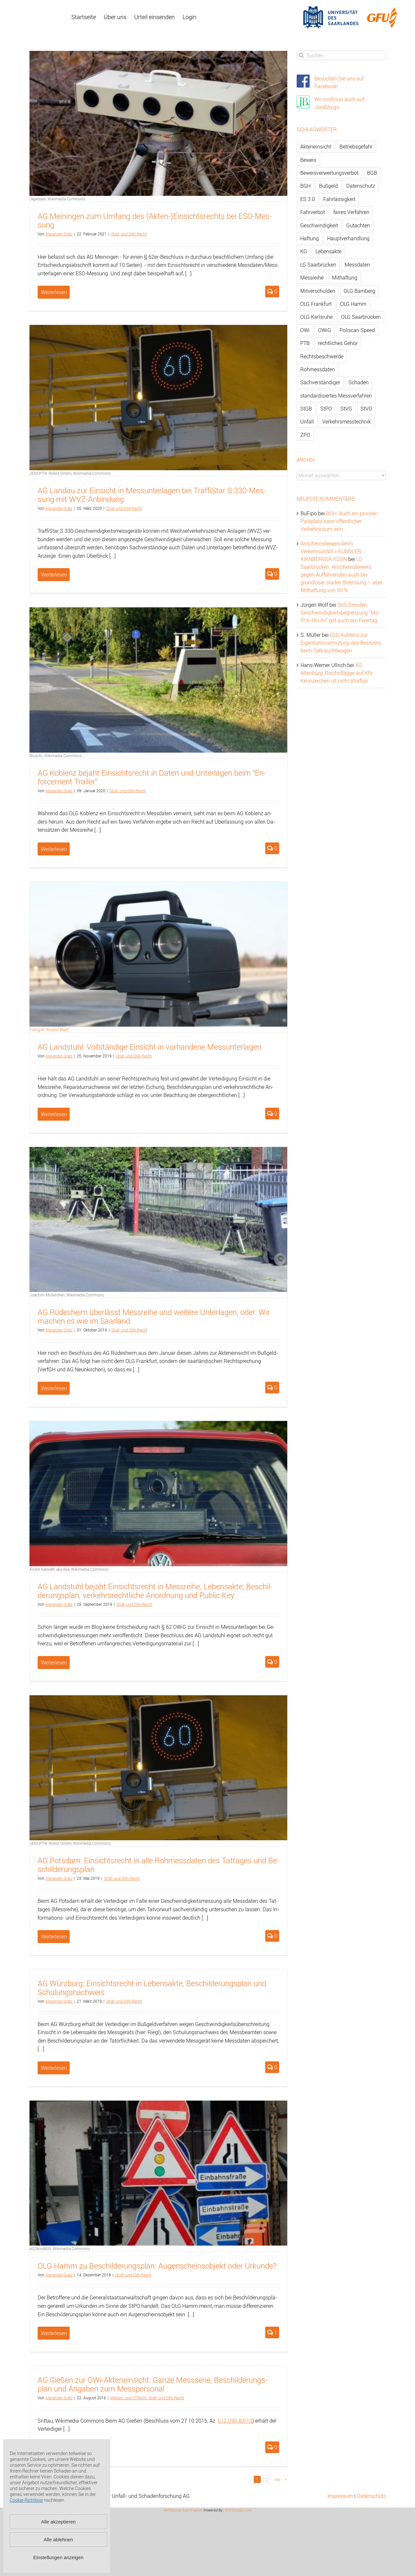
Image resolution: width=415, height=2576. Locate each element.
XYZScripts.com (238, 2510)
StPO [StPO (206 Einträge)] (326, 408)
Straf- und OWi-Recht (129, 233)
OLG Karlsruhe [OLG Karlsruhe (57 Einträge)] (316, 316)
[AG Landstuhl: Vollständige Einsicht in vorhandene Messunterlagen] (158, 957)
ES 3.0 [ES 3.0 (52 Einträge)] (307, 199)
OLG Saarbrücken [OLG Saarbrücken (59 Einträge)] (361, 316)
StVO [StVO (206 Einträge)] (366, 408)
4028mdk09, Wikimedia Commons (60, 2248)
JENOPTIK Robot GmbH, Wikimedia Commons (70, 473)
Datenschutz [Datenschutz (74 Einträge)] (360, 185)
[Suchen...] (341, 55)
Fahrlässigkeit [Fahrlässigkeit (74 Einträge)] (339, 199)
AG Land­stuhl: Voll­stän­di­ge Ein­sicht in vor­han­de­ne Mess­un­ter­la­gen (149, 1047)
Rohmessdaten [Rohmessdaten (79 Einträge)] (317, 369)
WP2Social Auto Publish (183, 2510)
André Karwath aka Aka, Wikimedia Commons (69, 1569)
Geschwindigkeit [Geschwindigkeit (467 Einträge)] (319, 225)
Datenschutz (371, 2495)
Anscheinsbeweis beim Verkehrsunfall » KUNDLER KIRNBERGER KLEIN (331, 551)
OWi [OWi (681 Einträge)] (305, 330)
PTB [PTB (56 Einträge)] (305, 343)
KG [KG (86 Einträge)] (303, 251)
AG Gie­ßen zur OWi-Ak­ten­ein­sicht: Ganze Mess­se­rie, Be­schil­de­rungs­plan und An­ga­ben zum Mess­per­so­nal (152, 2384)
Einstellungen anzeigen (58, 2557)
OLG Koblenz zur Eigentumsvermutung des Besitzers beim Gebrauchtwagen (341, 642)
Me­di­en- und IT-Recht (128, 2397)
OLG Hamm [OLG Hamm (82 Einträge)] (353, 303)
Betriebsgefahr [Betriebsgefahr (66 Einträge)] (356, 146)
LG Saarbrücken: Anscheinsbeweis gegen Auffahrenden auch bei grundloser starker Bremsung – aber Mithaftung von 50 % (342, 574)
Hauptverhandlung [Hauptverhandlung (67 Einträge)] (348, 238)
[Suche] (301, 55)
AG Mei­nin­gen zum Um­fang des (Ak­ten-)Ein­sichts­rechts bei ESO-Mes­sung (155, 220)
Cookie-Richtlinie (26, 2500)
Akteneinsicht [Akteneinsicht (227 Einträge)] (315, 146)
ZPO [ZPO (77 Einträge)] (305, 434)
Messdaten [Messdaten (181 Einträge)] (357, 264)
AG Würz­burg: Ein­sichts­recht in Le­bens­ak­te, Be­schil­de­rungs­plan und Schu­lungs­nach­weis (152, 1987)
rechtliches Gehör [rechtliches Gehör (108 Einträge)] (338, 343)
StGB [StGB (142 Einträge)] (306, 408)
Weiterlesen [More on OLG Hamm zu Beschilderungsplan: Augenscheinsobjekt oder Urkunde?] (54, 2333)
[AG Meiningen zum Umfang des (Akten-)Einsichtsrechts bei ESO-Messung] (158, 123)
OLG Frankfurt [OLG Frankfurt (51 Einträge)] (316, 303)
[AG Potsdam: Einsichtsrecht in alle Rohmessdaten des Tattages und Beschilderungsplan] (158, 1767)
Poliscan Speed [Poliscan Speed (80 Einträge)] (357, 330)
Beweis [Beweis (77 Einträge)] (308, 159)
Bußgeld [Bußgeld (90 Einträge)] (328, 185)
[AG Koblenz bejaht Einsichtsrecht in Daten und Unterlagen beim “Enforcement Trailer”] (158, 679)
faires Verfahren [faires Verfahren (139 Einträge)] (351, 212)
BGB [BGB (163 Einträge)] (372, 172)
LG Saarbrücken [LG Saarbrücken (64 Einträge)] (318, 264)
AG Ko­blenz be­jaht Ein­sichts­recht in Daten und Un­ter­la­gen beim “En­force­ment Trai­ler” (152, 777)
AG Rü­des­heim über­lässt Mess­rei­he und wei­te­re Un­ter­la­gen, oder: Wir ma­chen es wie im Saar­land (154, 1316)
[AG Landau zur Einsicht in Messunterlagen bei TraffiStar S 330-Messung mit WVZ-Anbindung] (158, 397)
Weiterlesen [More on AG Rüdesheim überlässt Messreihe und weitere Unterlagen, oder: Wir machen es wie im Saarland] (54, 1388)
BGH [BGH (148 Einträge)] (305, 185)
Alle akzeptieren (58, 2521)
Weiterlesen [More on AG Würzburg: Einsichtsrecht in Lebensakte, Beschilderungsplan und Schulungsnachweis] (54, 2067)
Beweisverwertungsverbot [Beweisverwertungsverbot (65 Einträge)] (329, 172)
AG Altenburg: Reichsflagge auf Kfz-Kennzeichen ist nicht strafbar (337, 673)
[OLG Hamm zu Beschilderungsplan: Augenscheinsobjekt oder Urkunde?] (158, 2173)
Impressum (340, 2495)
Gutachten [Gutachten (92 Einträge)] (358, 225)
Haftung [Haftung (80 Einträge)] (309, 238)
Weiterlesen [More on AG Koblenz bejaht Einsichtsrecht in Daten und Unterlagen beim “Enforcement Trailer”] (54, 849)
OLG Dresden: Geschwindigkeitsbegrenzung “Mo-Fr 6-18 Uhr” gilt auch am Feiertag (340, 612)
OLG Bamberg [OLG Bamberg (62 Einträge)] (359, 290)
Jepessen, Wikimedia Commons (57, 198)
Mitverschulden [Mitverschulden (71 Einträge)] (317, 290)
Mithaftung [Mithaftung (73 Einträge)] (344, 277)
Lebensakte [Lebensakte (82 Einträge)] (328, 251)
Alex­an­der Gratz (59, 233)
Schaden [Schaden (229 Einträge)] (359, 382)
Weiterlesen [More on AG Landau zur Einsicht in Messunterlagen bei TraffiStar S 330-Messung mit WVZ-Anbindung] (54, 574)
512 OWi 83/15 (235, 2420)
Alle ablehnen (58, 2539)
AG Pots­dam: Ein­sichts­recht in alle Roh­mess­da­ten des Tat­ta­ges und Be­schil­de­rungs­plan (158, 1864)
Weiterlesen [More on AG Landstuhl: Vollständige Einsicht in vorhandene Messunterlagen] (54, 1114)
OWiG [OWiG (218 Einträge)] (324, 330)
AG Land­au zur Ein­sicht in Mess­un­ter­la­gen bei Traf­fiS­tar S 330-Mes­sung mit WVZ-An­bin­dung (152, 494)
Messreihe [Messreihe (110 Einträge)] (312, 277)
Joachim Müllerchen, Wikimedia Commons (67, 1294)
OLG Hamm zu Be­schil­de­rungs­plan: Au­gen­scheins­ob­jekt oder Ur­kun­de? (157, 2265)
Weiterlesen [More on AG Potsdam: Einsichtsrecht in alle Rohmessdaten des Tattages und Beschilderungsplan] (54, 1936)
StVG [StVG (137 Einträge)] (346, 408)
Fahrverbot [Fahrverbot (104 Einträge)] (312, 212)
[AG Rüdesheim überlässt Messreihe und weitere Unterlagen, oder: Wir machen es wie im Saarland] (158, 1219)
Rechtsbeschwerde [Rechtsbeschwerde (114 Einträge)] (321, 356)
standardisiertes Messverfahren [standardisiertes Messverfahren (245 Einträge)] (336, 395)
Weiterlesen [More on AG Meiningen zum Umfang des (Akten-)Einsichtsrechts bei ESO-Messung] (54, 292)
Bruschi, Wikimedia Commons (56, 755)
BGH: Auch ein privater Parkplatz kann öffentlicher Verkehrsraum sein (339, 521)
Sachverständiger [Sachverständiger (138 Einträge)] (320, 382)
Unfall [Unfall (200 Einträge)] (307, 421)
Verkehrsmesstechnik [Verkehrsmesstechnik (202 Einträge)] (346, 421)
